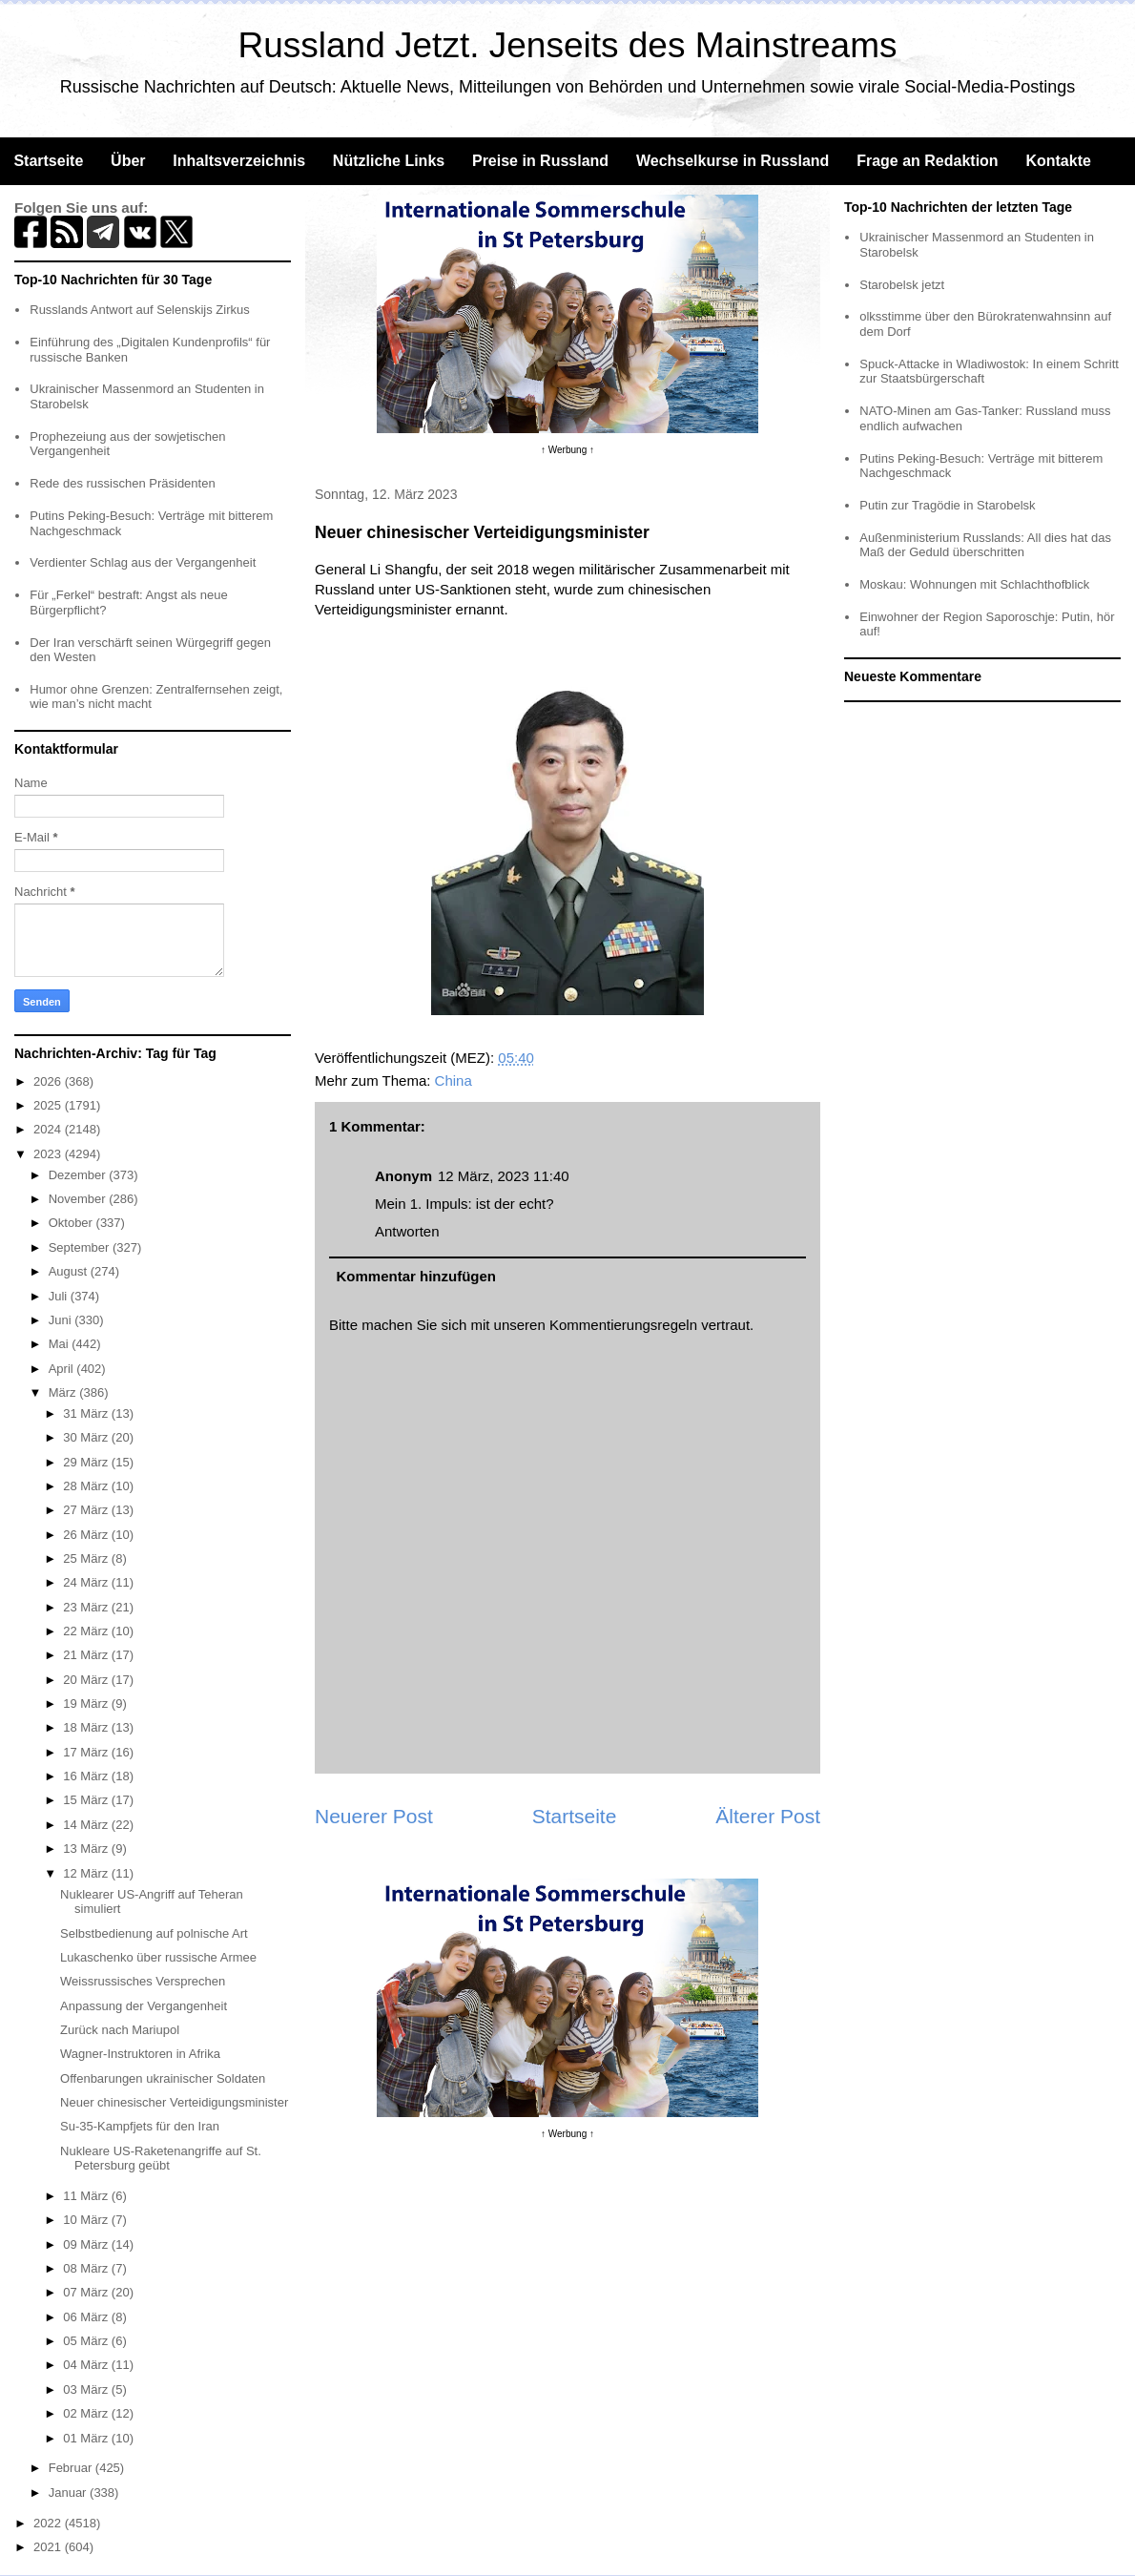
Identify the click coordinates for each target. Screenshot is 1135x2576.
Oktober (72, 1222)
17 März (87, 1752)
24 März (87, 1582)
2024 (49, 1129)
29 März (87, 1462)
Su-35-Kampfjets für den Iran (139, 2126)
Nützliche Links (388, 161)
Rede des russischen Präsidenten (122, 483)
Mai (60, 1344)
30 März (87, 1437)
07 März (87, 2292)
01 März (87, 2438)
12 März (87, 1873)
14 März (87, 1825)
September (81, 1247)
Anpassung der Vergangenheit (143, 2006)
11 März (87, 2196)
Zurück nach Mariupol (119, 2030)
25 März (87, 1558)
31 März (87, 1413)
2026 (49, 1081)
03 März (87, 2389)
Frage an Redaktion (927, 161)
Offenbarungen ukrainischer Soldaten (162, 2078)
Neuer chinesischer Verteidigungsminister (174, 2102)
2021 (49, 2547)
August (70, 1271)
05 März (87, 2341)
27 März (87, 1510)
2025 (49, 1105)
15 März (87, 1800)
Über (128, 161)
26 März (87, 1534)
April (63, 1368)
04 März (87, 2365)
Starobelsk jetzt (901, 285)
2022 (49, 2523)
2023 (49, 1154)
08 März (87, 2268)
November (79, 1199)
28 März (87, 1486)
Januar (69, 2492)
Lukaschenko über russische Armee (158, 1957)
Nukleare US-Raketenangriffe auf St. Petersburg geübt (160, 2158)
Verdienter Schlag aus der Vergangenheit (143, 562)
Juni (61, 1320)
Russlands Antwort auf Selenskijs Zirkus (139, 309)
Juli (60, 1296)
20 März (87, 1679)
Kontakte (1057, 161)
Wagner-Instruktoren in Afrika (140, 2053)
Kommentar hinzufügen (417, 1276)
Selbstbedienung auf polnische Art (154, 1933)
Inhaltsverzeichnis (239, 161)
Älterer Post (767, 1816)
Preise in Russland (540, 161)
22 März (87, 1631)
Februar (72, 2468)
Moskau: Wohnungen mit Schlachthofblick (974, 584)
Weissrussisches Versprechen (142, 1981)
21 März (87, 1655)
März (64, 1392)
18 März (87, 1727)
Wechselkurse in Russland (732, 161)
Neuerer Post (374, 1816)
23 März (87, 1607)
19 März (87, 1703)
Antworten (407, 1231)
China (453, 1080)
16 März (87, 1776)
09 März (87, 2244)
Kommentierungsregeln (623, 1325)
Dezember (79, 1175)
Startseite (48, 161)
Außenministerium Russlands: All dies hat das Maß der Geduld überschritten (985, 545)
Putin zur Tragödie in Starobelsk (947, 505)
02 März (87, 2413)
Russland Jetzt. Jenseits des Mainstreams (568, 45)
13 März (87, 1848)
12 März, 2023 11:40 (503, 1176)
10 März (87, 2219)
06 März (87, 2317)
